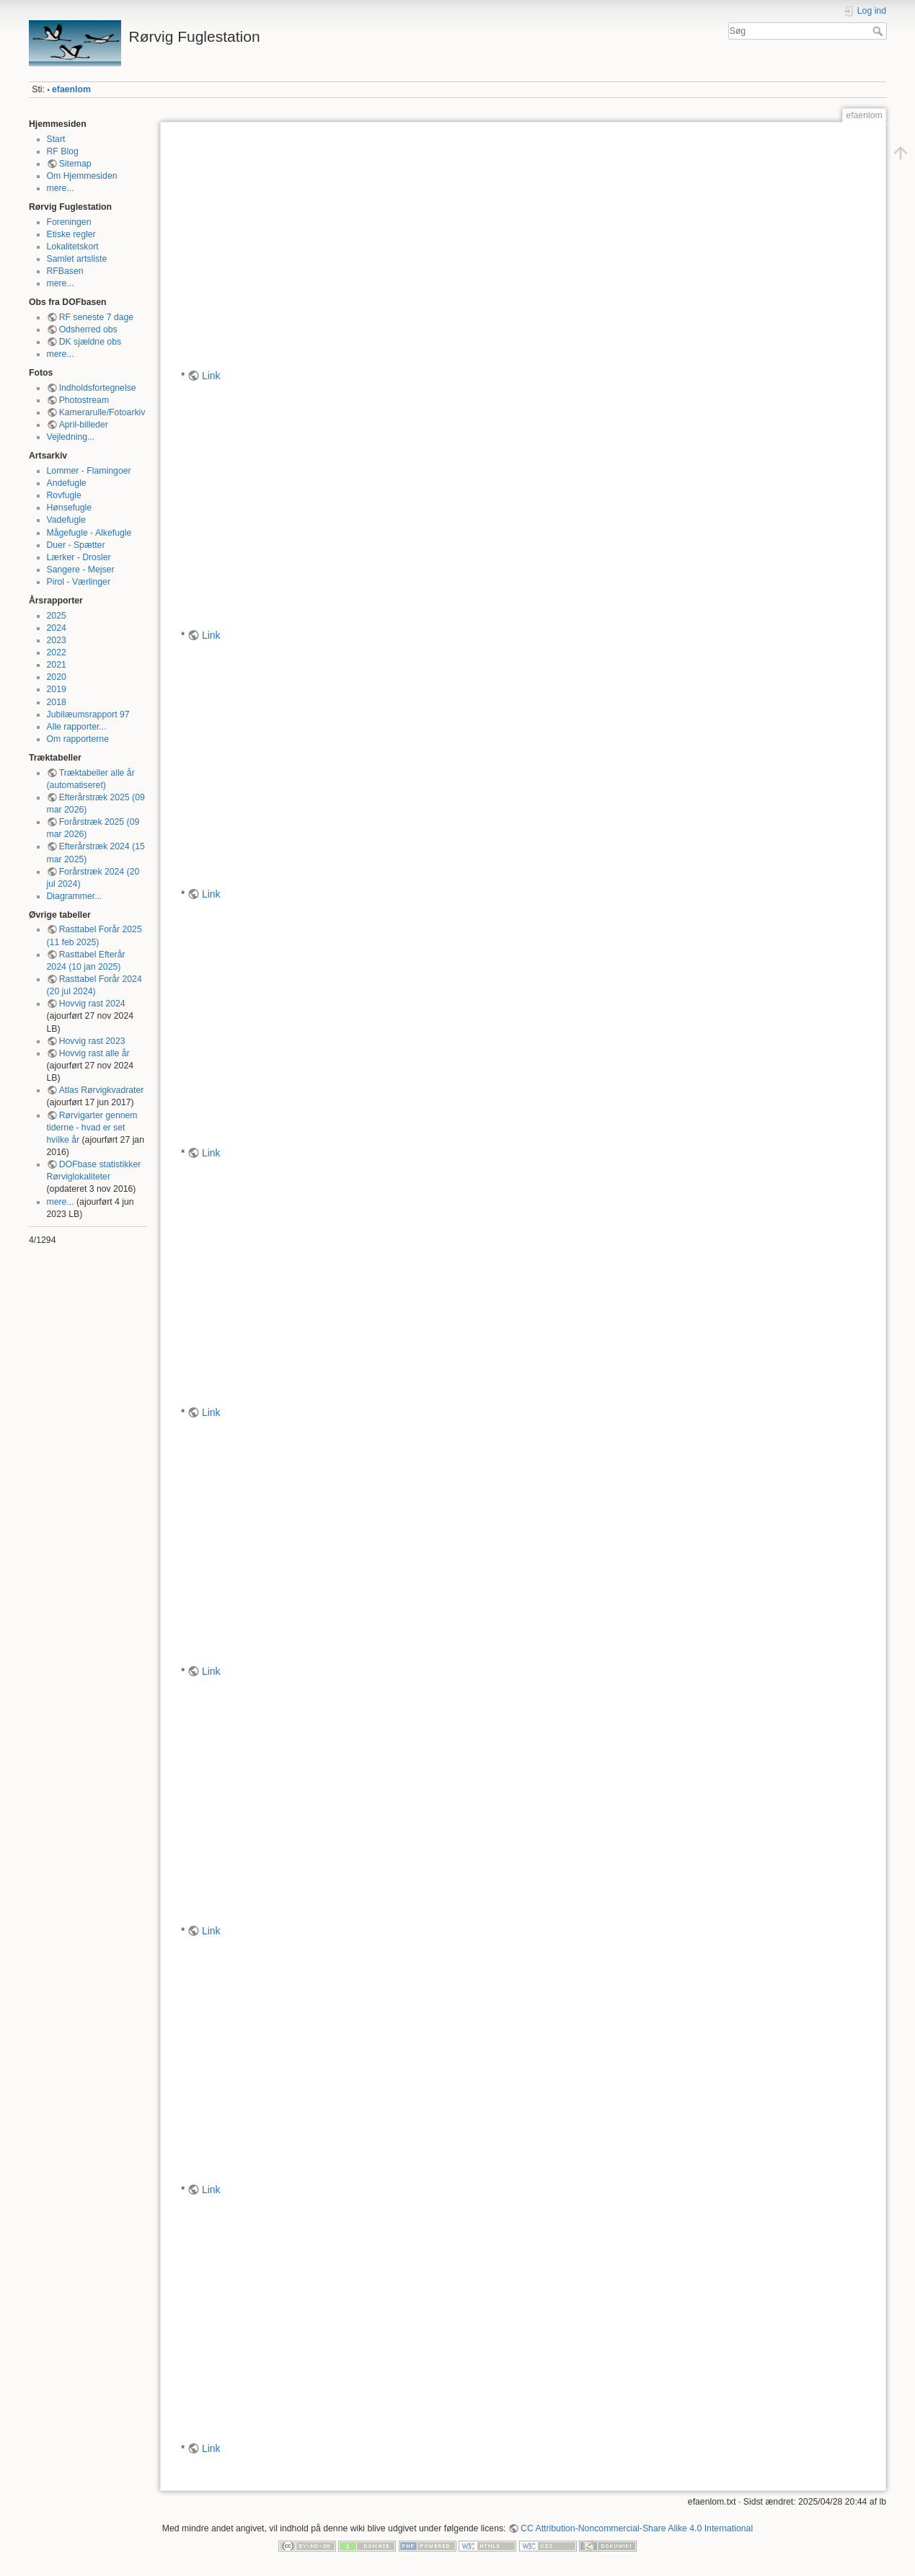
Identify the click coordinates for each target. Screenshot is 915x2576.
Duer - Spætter (76, 545)
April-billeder (83, 425)
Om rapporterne (78, 739)
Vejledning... (71, 437)
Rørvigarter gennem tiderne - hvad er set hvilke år (92, 1127)
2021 (56, 665)
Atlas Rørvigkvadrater (101, 1090)
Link (211, 375)
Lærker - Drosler (79, 557)
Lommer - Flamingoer (89, 471)
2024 (56, 628)
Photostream (84, 400)
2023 (56, 640)
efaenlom (71, 89)
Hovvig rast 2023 (92, 1041)
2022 (56, 652)
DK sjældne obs (90, 342)
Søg (879, 31)
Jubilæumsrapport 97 (88, 714)
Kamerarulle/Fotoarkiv (102, 412)
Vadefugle (66, 520)
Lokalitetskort (73, 247)
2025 (56, 616)
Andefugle (67, 483)
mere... (60, 188)
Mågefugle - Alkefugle (89, 533)
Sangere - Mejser (81, 570)
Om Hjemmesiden (82, 176)
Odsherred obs (88, 329)
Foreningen (69, 222)
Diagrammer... (74, 896)
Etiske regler (71, 234)
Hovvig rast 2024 (92, 1004)
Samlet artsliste (77, 259)
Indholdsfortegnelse (97, 388)
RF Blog (63, 151)
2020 (56, 677)
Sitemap (75, 164)
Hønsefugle (69, 508)
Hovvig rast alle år (94, 1053)
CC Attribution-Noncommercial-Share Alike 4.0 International (637, 2528)
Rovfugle (64, 495)
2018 (56, 702)
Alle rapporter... (77, 727)
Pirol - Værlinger (79, 582)
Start (56, 139)
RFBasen (65, 271)
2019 (56, 689)
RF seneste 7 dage (96, 317)
